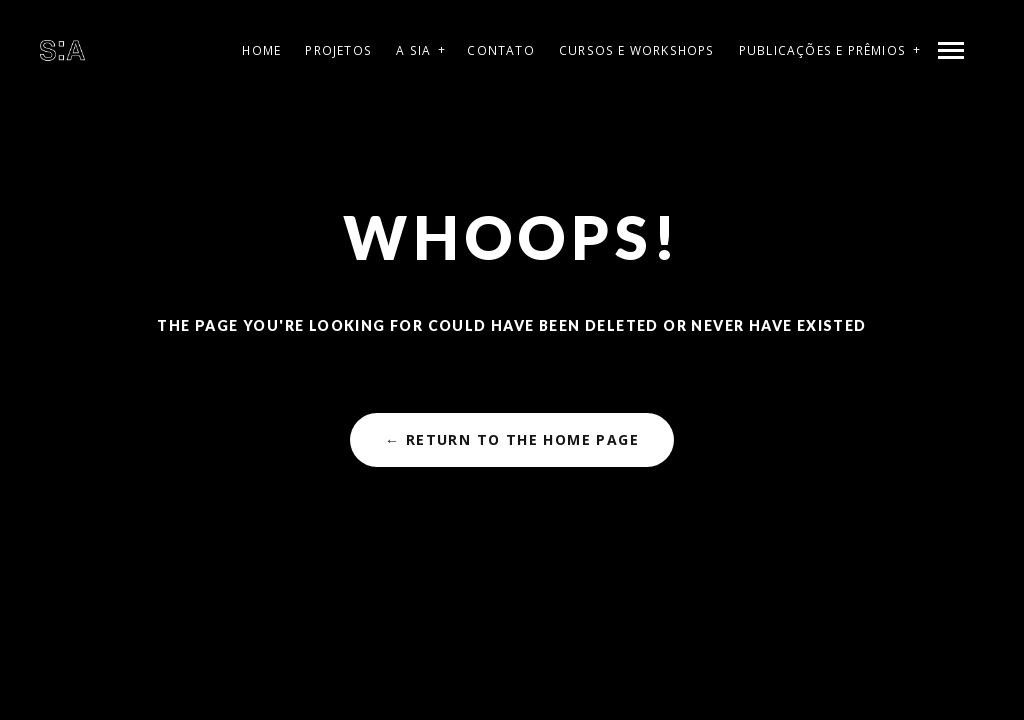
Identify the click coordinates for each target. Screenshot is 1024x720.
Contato (500, 50)
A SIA (413, 50)
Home (261, 50)
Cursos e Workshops (637, 50)
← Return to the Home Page (512, 439)
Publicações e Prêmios (822, 50)
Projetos (338, 50)
